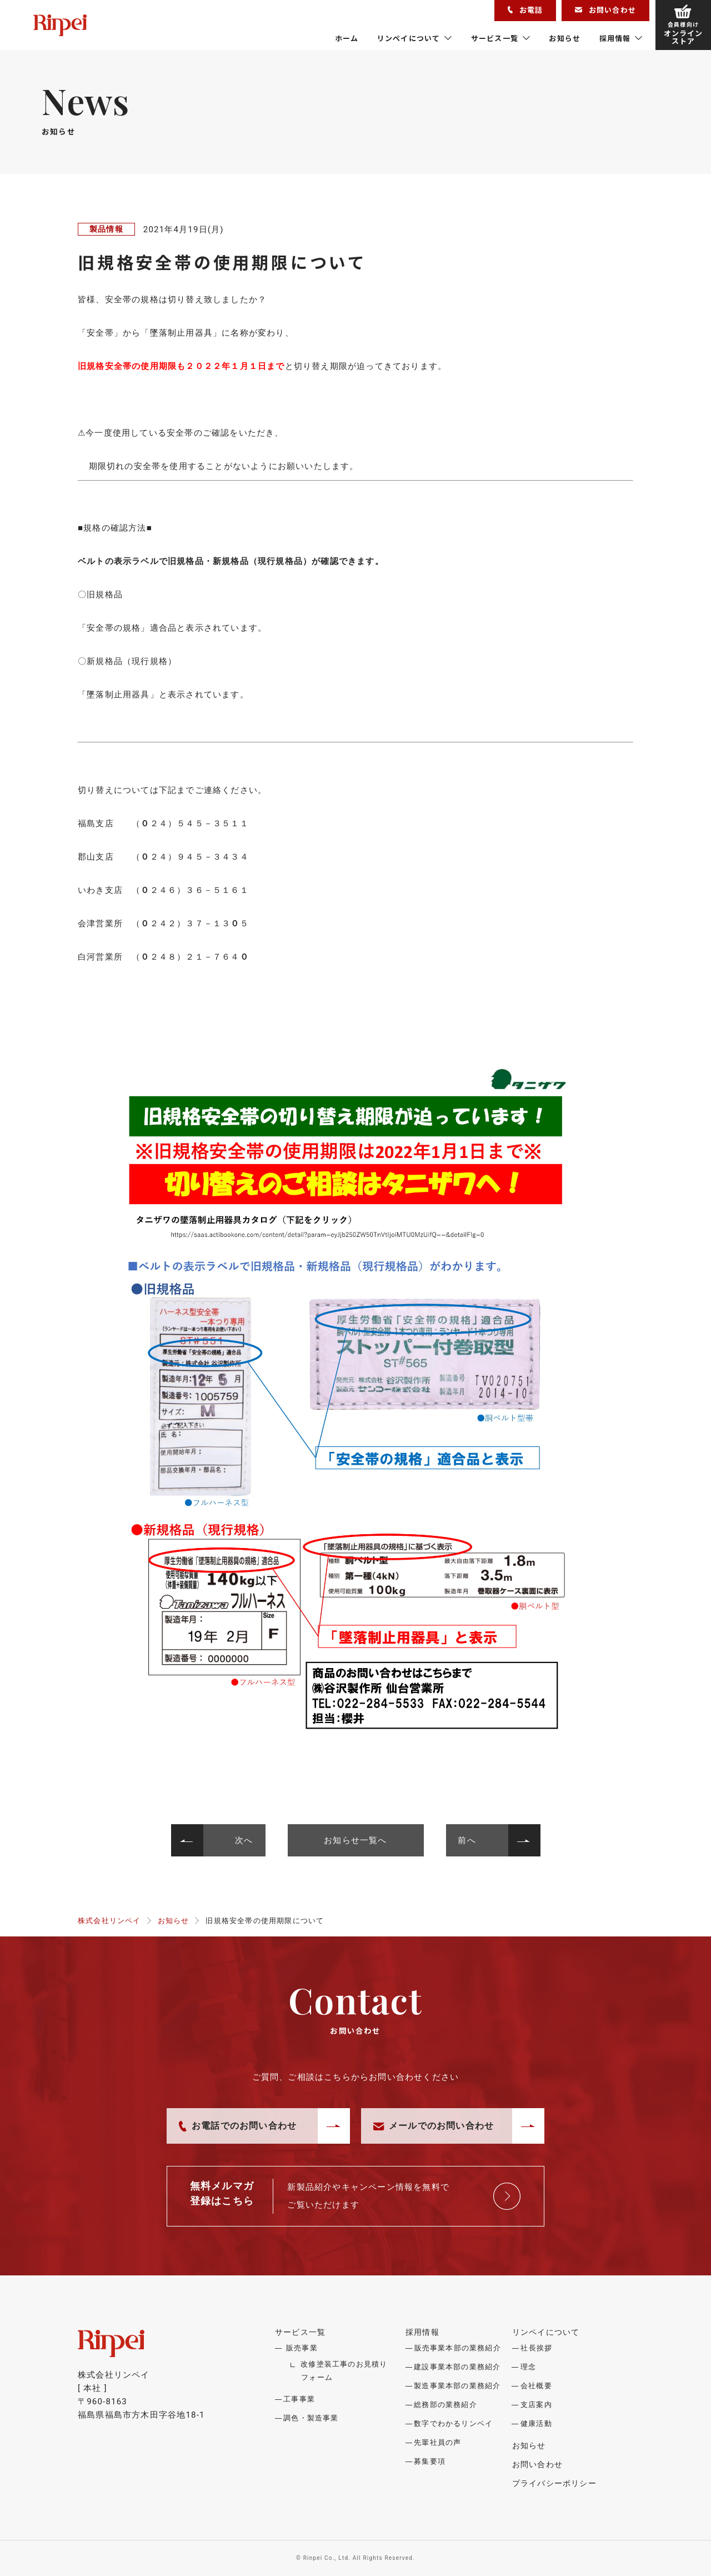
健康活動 (536, 2423)
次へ (244, 1840)
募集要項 (429, 2461)
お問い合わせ (605, 9)
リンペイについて (408, 38)
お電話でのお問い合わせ (238, 2125)
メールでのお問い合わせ (433, 2125)
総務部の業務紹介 (445, 2404)
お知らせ (564, 38)
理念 (528, 2367)
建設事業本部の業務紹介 (457, 2367)
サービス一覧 (494, 38)
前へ (467, 1840)
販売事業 (302, 2348)
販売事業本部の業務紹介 (457, 2348)
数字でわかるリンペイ (453, 2423)
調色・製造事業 (310, 2418)
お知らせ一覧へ (355, 1840)
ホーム (347, 38)
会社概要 (536, 2386)
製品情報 (106, 228)
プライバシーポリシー (554, 2483)
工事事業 (299, 2399)
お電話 (525, 9)
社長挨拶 (536, 2348)
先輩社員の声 (437, 2442)
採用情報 (615, 38)
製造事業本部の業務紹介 (457, 2386)
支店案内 (536, 2404)
